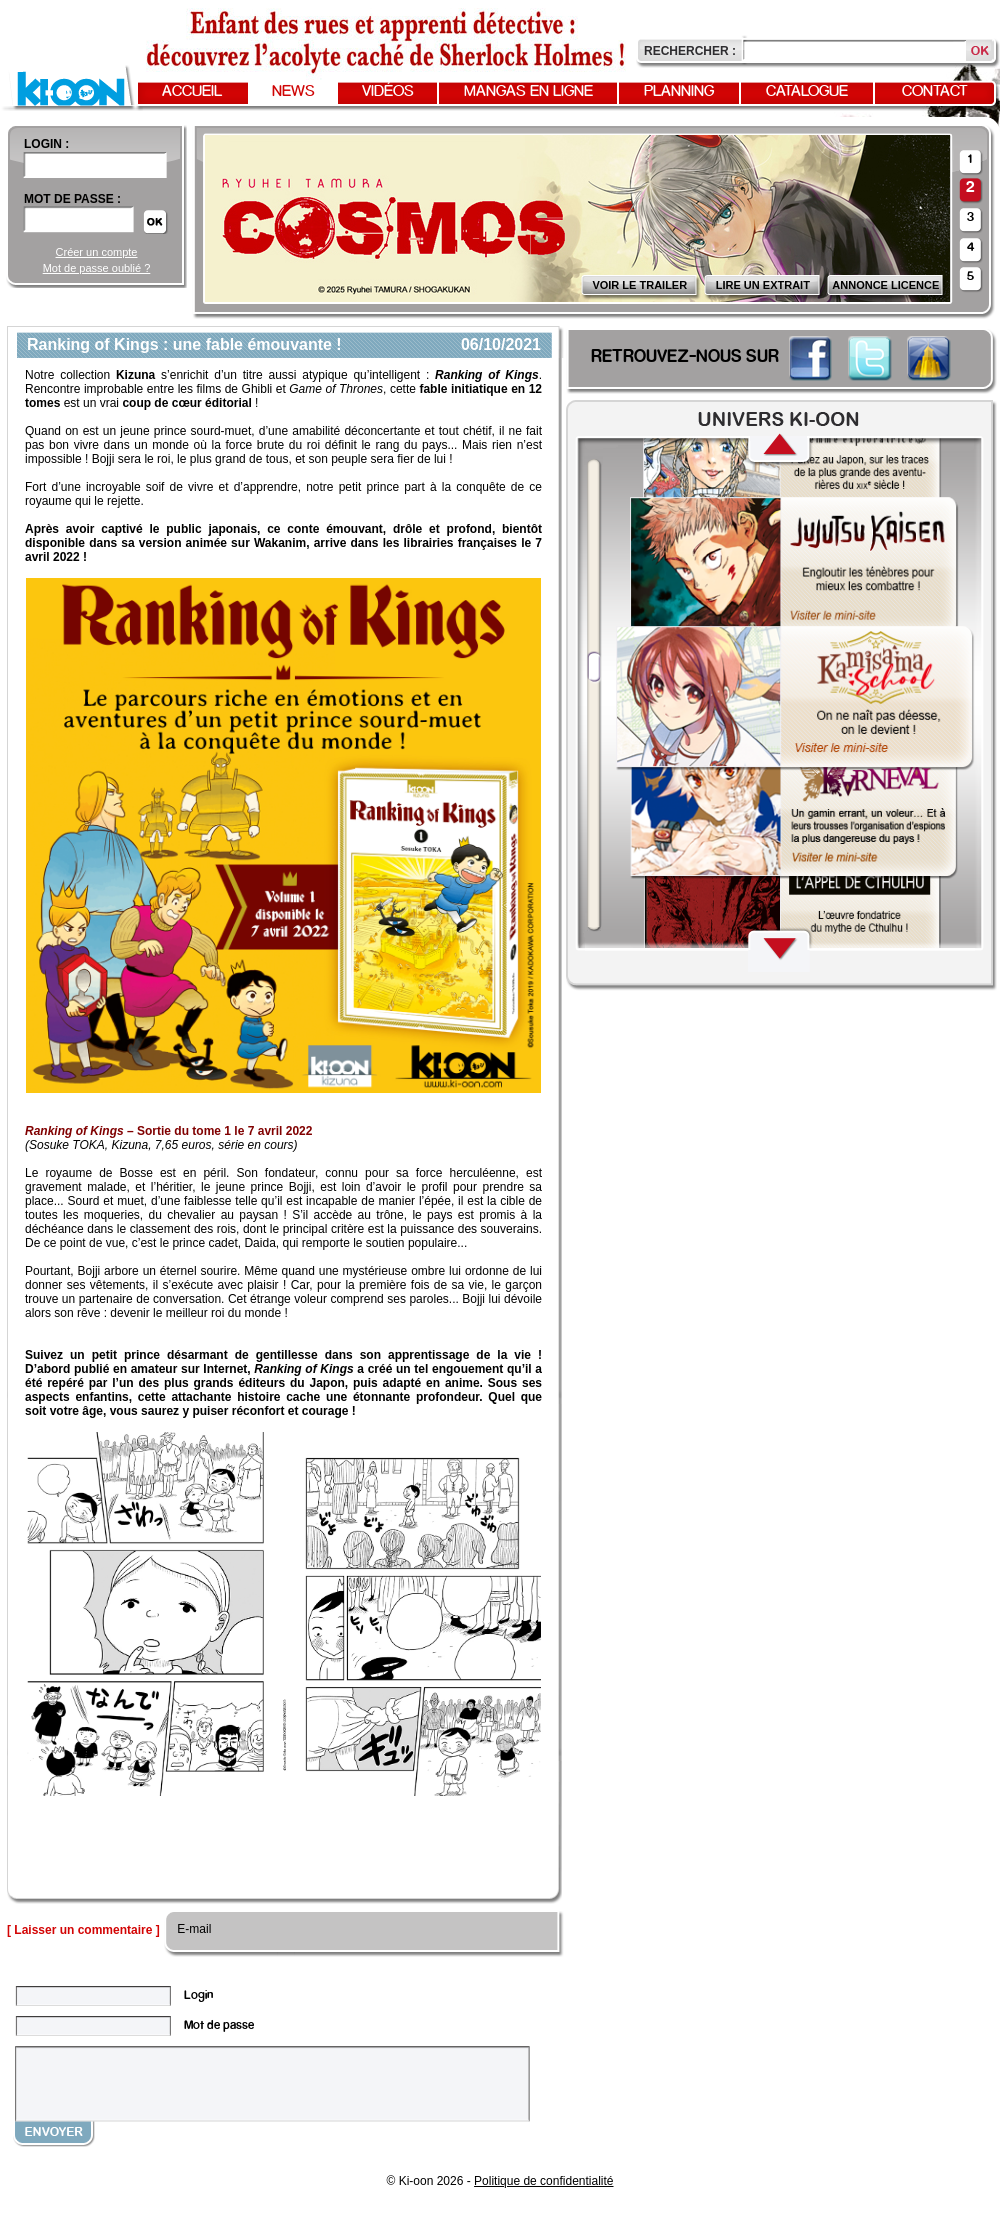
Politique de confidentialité (543, 2181)
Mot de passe (219, 2025)
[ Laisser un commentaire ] (83, 1930)
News (293, 92)
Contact (935, 92)
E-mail (192, 1929)
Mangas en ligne (528, 92)
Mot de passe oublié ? (97, 268)
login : (46, 144)
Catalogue (807, 92)
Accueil (192, 92)
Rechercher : (690, 51)
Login (198, 1995)
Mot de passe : (72, 199)
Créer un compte (97, 252)
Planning (679, 92)
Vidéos (388, 92)
